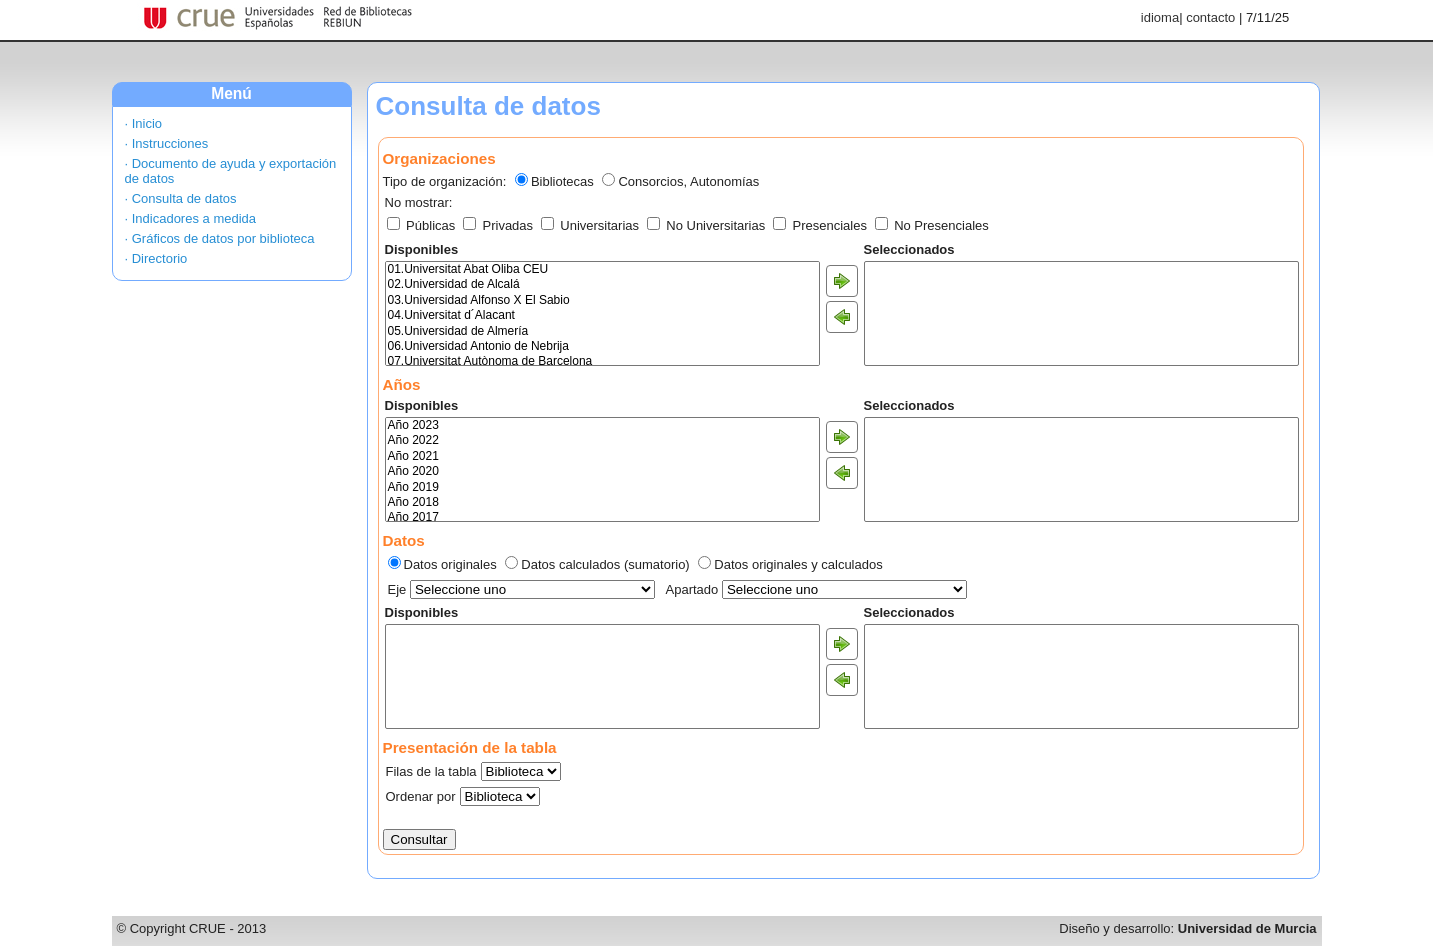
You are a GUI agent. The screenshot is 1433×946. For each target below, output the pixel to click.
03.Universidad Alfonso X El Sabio (602, 300)
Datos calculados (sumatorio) (605, 564)
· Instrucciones (167, 143)
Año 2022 (602, 440)
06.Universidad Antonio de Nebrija (602, 346)
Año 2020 (602, 471)
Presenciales (822, 225)
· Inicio (144, 123)
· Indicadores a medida (191, 218)
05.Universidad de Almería (602, 331)
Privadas (500, 225)
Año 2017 (602, 517)
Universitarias (592, 225)
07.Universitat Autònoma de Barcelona (602, 361)
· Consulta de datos (181, 198)
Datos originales (450, 564)
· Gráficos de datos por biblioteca (220, 238)
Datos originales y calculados (798, 564)
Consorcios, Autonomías (688, 181)
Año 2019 (602, 487)
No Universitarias (708, 225)
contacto (1210, 17)
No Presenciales (932, 225)
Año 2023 (602, 425)
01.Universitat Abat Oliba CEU (602, 269)
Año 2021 (602, 456)
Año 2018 (602, 502)
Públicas (423, 225)
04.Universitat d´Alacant (602, 315)
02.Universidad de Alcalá (602, 284)
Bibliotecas (562, 181)
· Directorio (156, 258)
